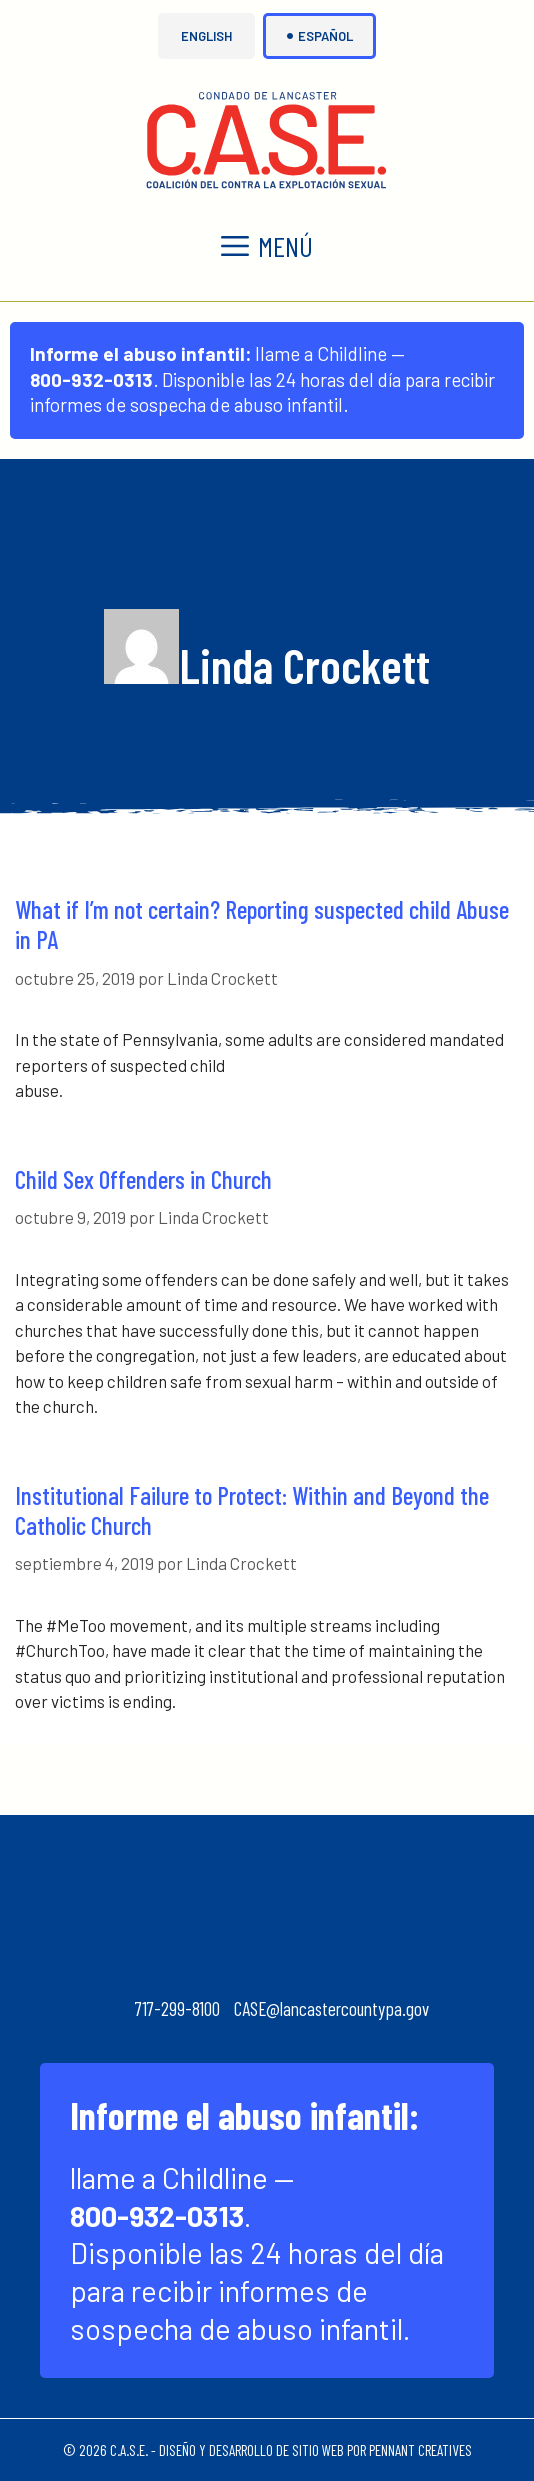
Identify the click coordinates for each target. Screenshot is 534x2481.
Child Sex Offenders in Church (143, 1179)
